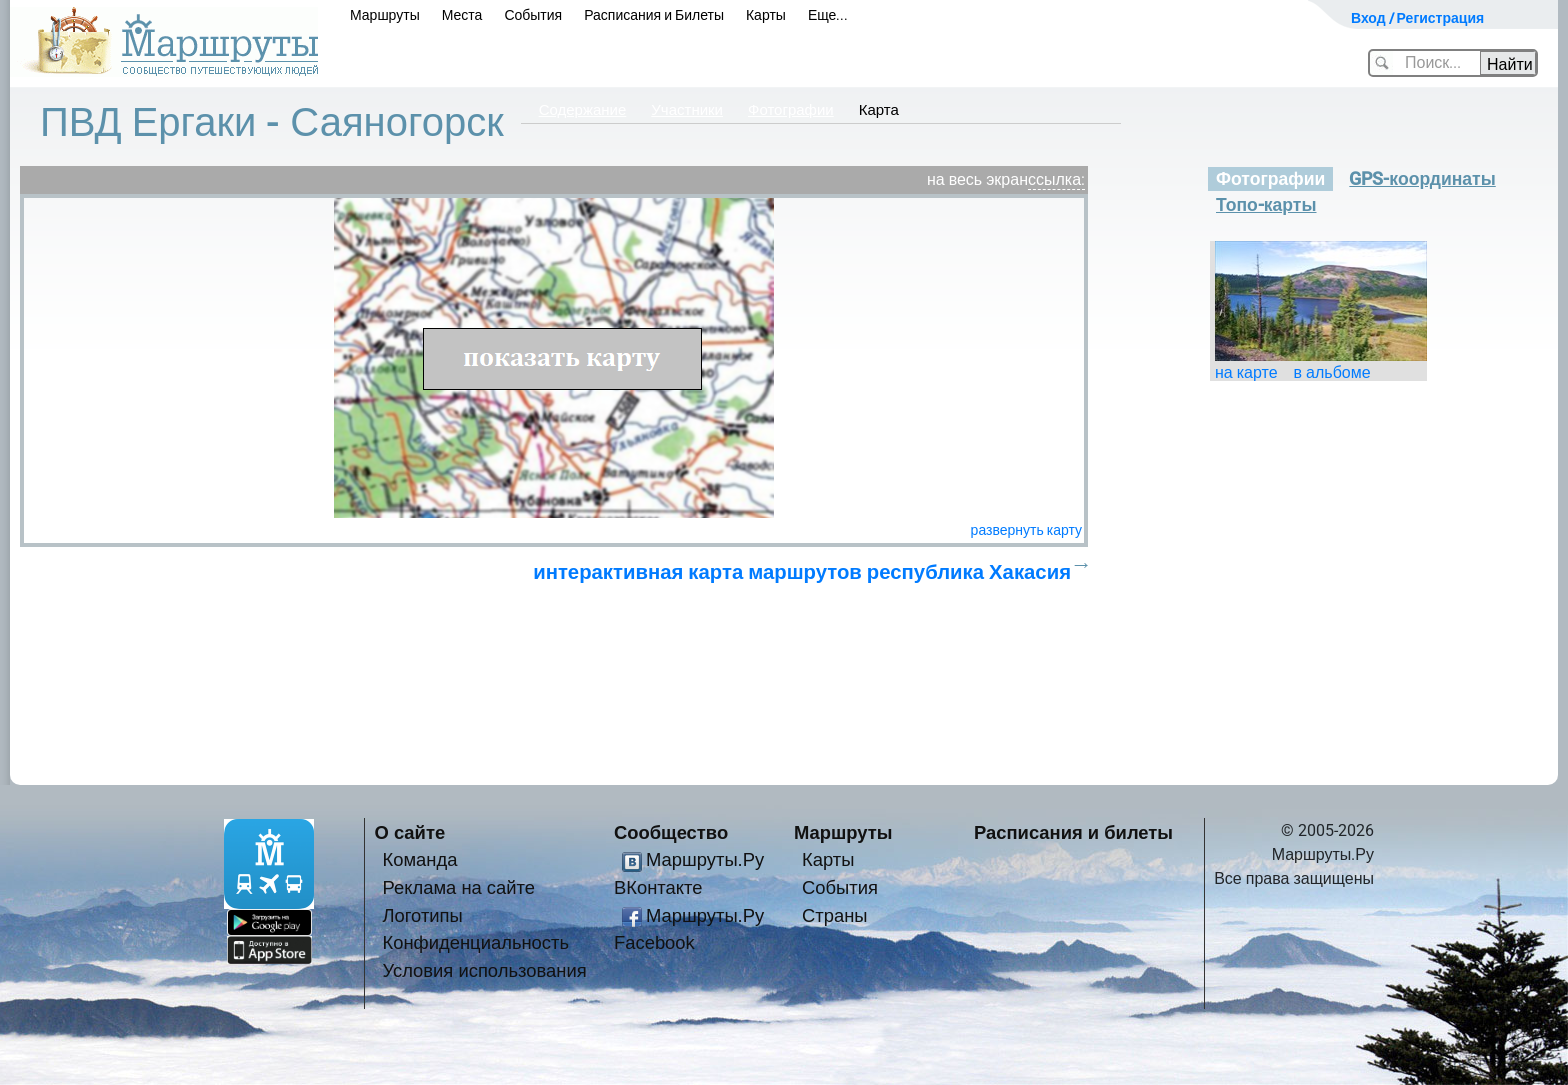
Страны (835, 915)
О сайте (410, 832)
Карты (766, 15)
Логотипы (423, 915)
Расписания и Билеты (654, 15)
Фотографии (791, 110)
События (533, 15)
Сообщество (671, 832)
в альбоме (1332, 372)
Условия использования (485, 970)
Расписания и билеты (1073, 832)
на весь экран (977, 179)
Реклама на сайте (459, 887)
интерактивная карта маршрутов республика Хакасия (802, 572)
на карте (1246, 372)
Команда (420, 859)
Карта (879, 110)
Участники (687, 110)
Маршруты (385, 15)
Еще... (828, 15)
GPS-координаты (1422, 179)
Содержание (583, 110)
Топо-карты (1266, 205)
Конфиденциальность (476, 942)
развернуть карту (1026, 530)
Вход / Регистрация (1417, 18)
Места (462, 15)
